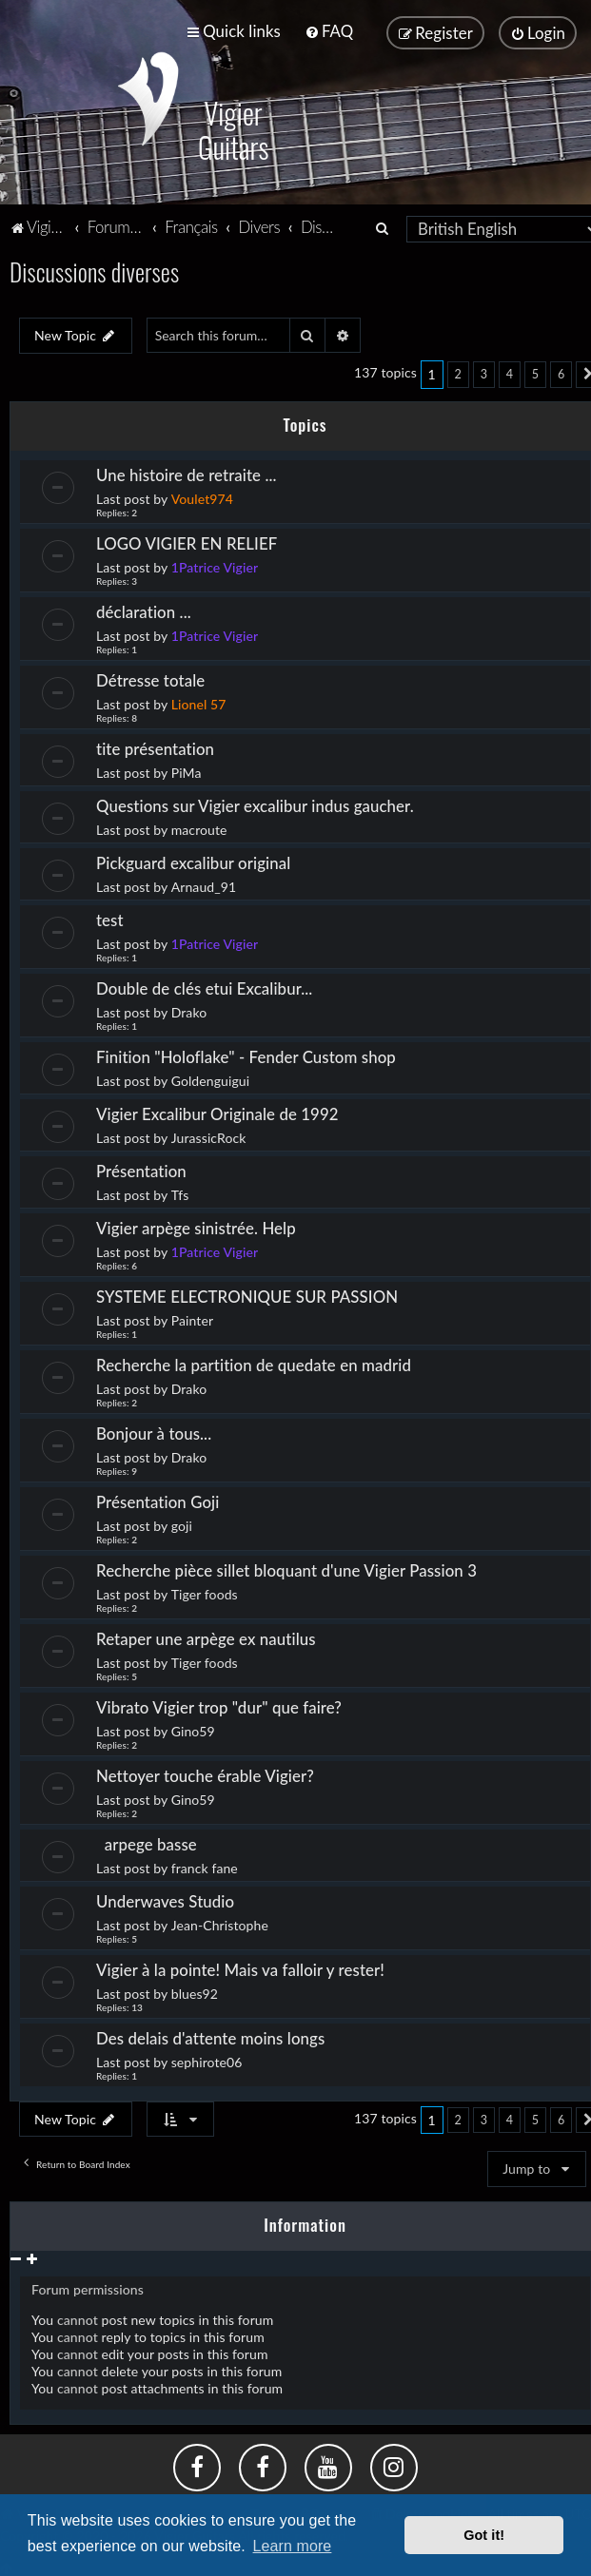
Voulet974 (202, 496)
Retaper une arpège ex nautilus (206, 1636)
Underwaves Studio (165, 1898)
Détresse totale (150, 678)
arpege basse (148, 1841)
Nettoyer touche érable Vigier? (205, 1773)
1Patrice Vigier (215, 564)
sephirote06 (207, 2059)
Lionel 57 (199, 701)
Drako (189, 1009)
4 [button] (509, 372)
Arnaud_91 (204, 884)
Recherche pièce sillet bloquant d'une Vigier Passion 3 (286, 1568)
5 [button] (535, 372)
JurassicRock (208, 1135)
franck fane (204, 1865)
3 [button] (484, 372)
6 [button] (561, 372)
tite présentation (155, 746)
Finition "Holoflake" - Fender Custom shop (246, 1054)
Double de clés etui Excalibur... (204, 986)
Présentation (143, 1168)
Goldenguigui (210, 1078)
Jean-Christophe (219, 1922)
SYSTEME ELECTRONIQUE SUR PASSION (247, 1294)
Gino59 (193, 1728)
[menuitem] (329, 31)
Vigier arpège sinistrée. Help (196, 1225)
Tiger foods (204, 1591)
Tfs (180, 1192)
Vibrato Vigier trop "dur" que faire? (219, 1704)
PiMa (186, 770)
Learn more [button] (292, 2546)
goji (181, 1523)
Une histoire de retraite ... (186, 472)
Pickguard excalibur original (193, 860)
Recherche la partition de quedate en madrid (253, 1362)
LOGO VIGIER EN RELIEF (186, 541)
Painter (192, 1317)
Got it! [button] (483, 2535)
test (110, 917)
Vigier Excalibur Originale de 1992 (217, 1111)
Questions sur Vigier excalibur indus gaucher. (255, 803)
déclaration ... (143, 609)
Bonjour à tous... (153, 1431)
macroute (199, 827)
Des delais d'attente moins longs (210, 2035)
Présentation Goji (157, 1499)
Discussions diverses (94, 269)
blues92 (194, 1991)
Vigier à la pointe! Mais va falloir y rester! (240, 1967)
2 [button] (458, 372)
